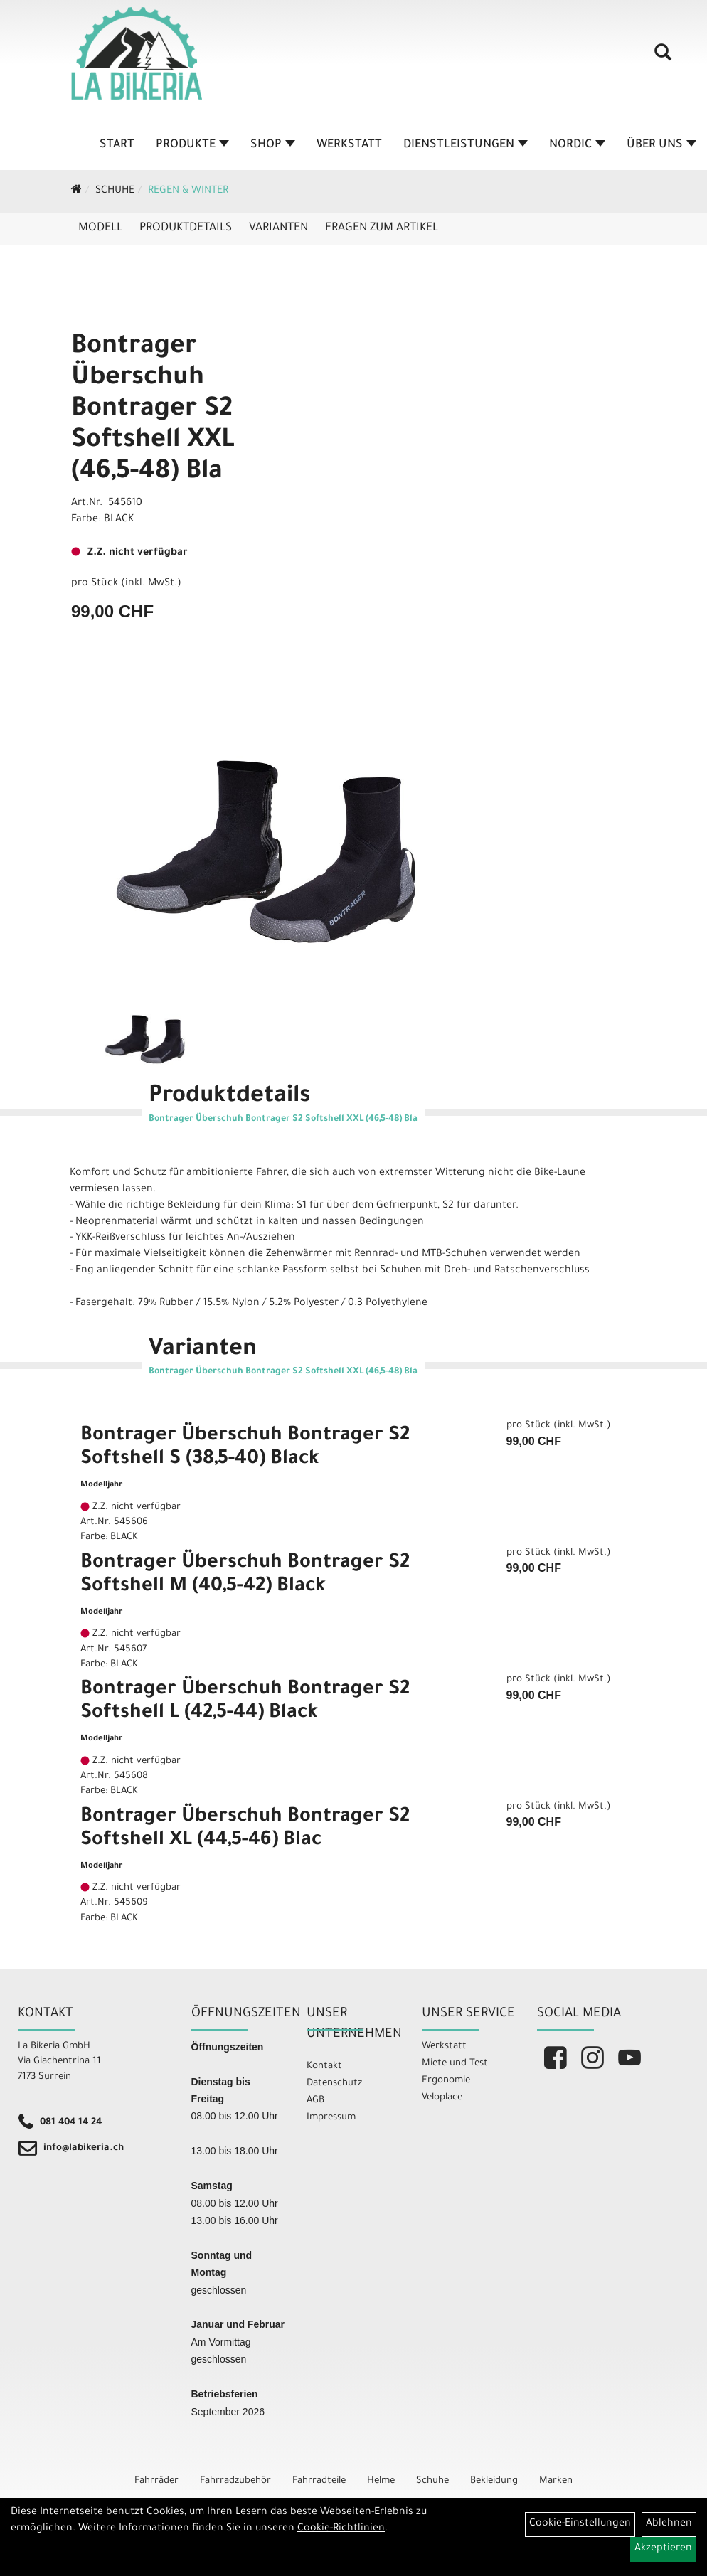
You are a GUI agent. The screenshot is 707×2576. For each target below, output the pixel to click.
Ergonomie (446, 2080)
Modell (100, 228)
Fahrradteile (319, 2481)
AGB (315, 2100)
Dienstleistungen (465, 145)
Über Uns (661, 145)
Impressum (331, 2117)
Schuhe (114, 191)
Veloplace (442, 2097)
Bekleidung (494, 2481)
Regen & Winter (188, 191)
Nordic (577, 145)
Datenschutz (334, 2083)
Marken (556, 2481)
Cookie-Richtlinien (341, 2529)
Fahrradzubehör (235, 2481)
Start (117, 145)
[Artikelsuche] (662, 57)
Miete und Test (455, 2063)
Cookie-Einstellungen (580, 2524)
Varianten (278, 228)
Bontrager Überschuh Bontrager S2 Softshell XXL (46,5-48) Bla (153, 410)
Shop (272, 145)
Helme (381, 2481)
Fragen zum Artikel (381, 228)
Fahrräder (156, 2481)
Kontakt (324, 2066)
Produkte (192, 145)
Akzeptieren (663, 2549)
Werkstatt (349, 145)
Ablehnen (669, 2524)
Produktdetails (185, 228)
